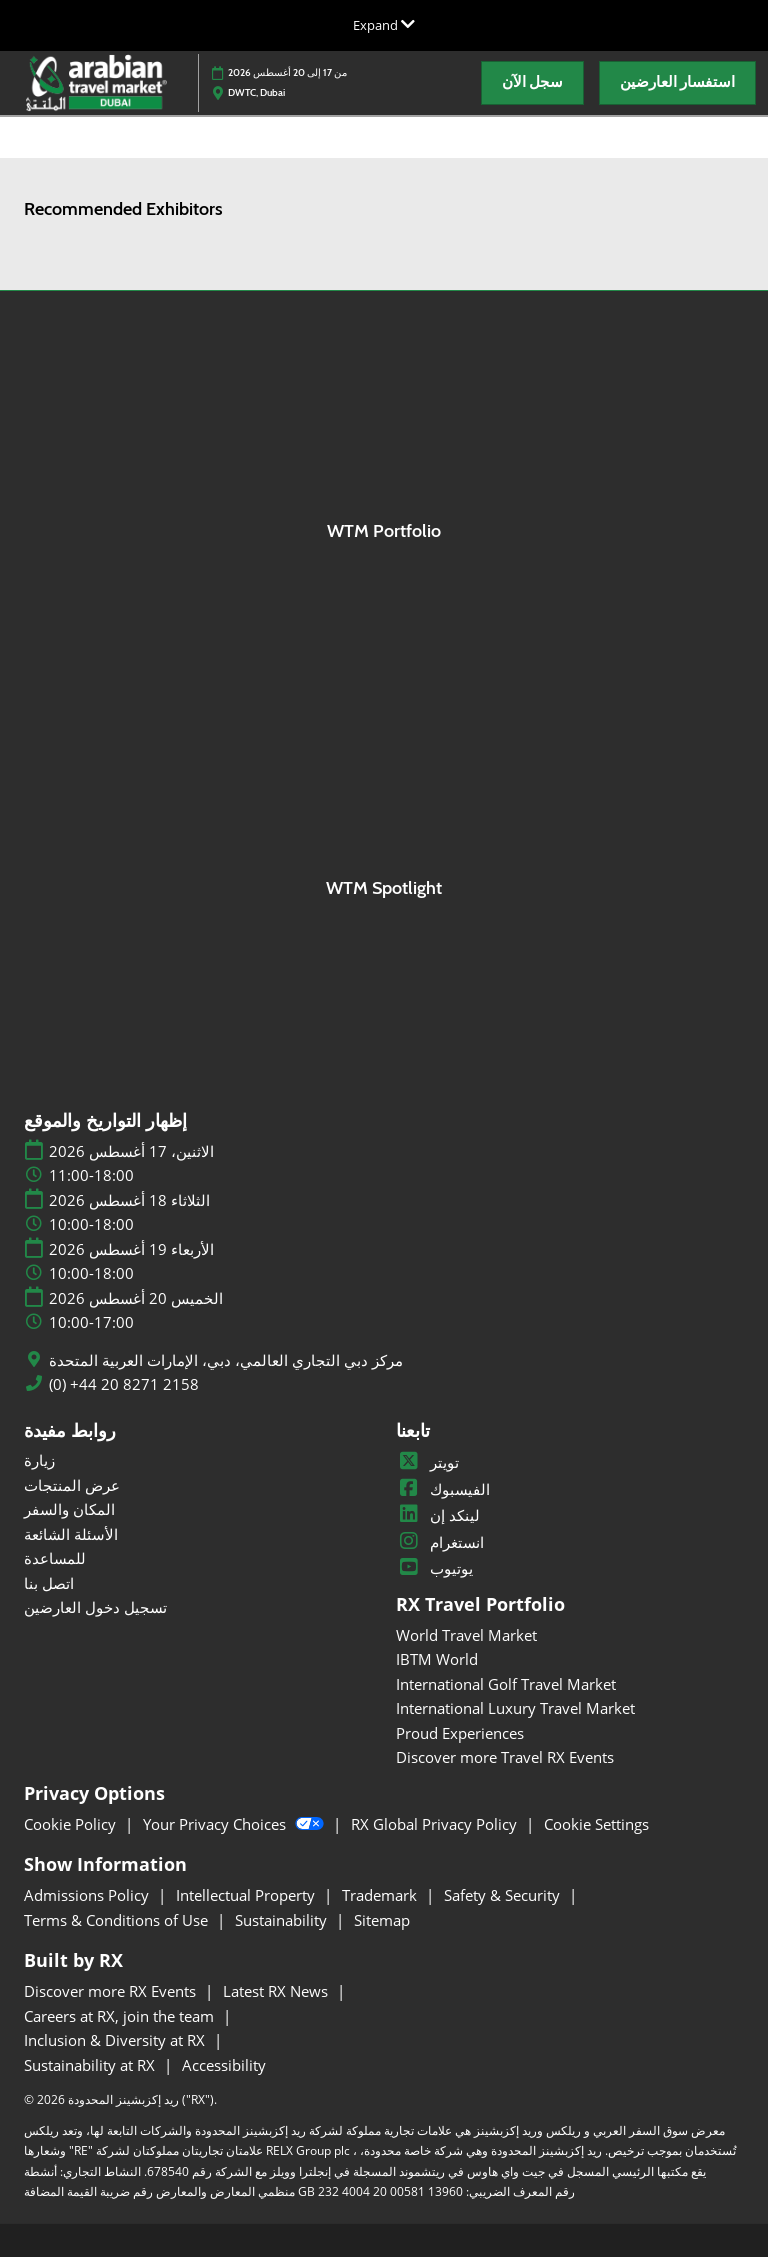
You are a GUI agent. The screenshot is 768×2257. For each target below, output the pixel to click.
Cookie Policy (72, 1824)
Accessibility (224, 2065)
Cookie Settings (596, 1824)
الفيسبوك (443, 1489)
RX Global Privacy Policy (436, 1824)
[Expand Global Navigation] (384, 25)
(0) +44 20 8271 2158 (124, 1384)
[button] (532, 83)
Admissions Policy (88, 1895)
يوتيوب (434, 1568)
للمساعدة (55, 1558)
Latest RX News (277, 1991)
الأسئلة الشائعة (71, 1534)
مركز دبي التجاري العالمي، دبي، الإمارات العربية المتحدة (226, 1360)
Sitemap (382, 1920)
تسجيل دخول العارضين (95, 1607)
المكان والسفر (69, 1509)
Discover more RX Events (112, 1991)
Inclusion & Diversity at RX (116, 2040)
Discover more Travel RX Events (505, 1757)
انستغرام (440, 1542)
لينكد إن (438, 1515)
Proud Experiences (460, 1733)
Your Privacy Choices (235, 1824)
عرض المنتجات (72, 1485)
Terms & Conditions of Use (118, 1920)
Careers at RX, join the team (121, 2016)
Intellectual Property (247, 1895)
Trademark (381, 1895)
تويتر (427, 1462)
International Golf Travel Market (506, 1684)
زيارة (39, 1460)
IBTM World (437, 1659)
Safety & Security (504, 1895)
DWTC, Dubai (256, 92)
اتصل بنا (49, 1583)
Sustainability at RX (91, 2065)
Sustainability (283, 1920)
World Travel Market (466, 1635)
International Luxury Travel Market (515, 1708)
